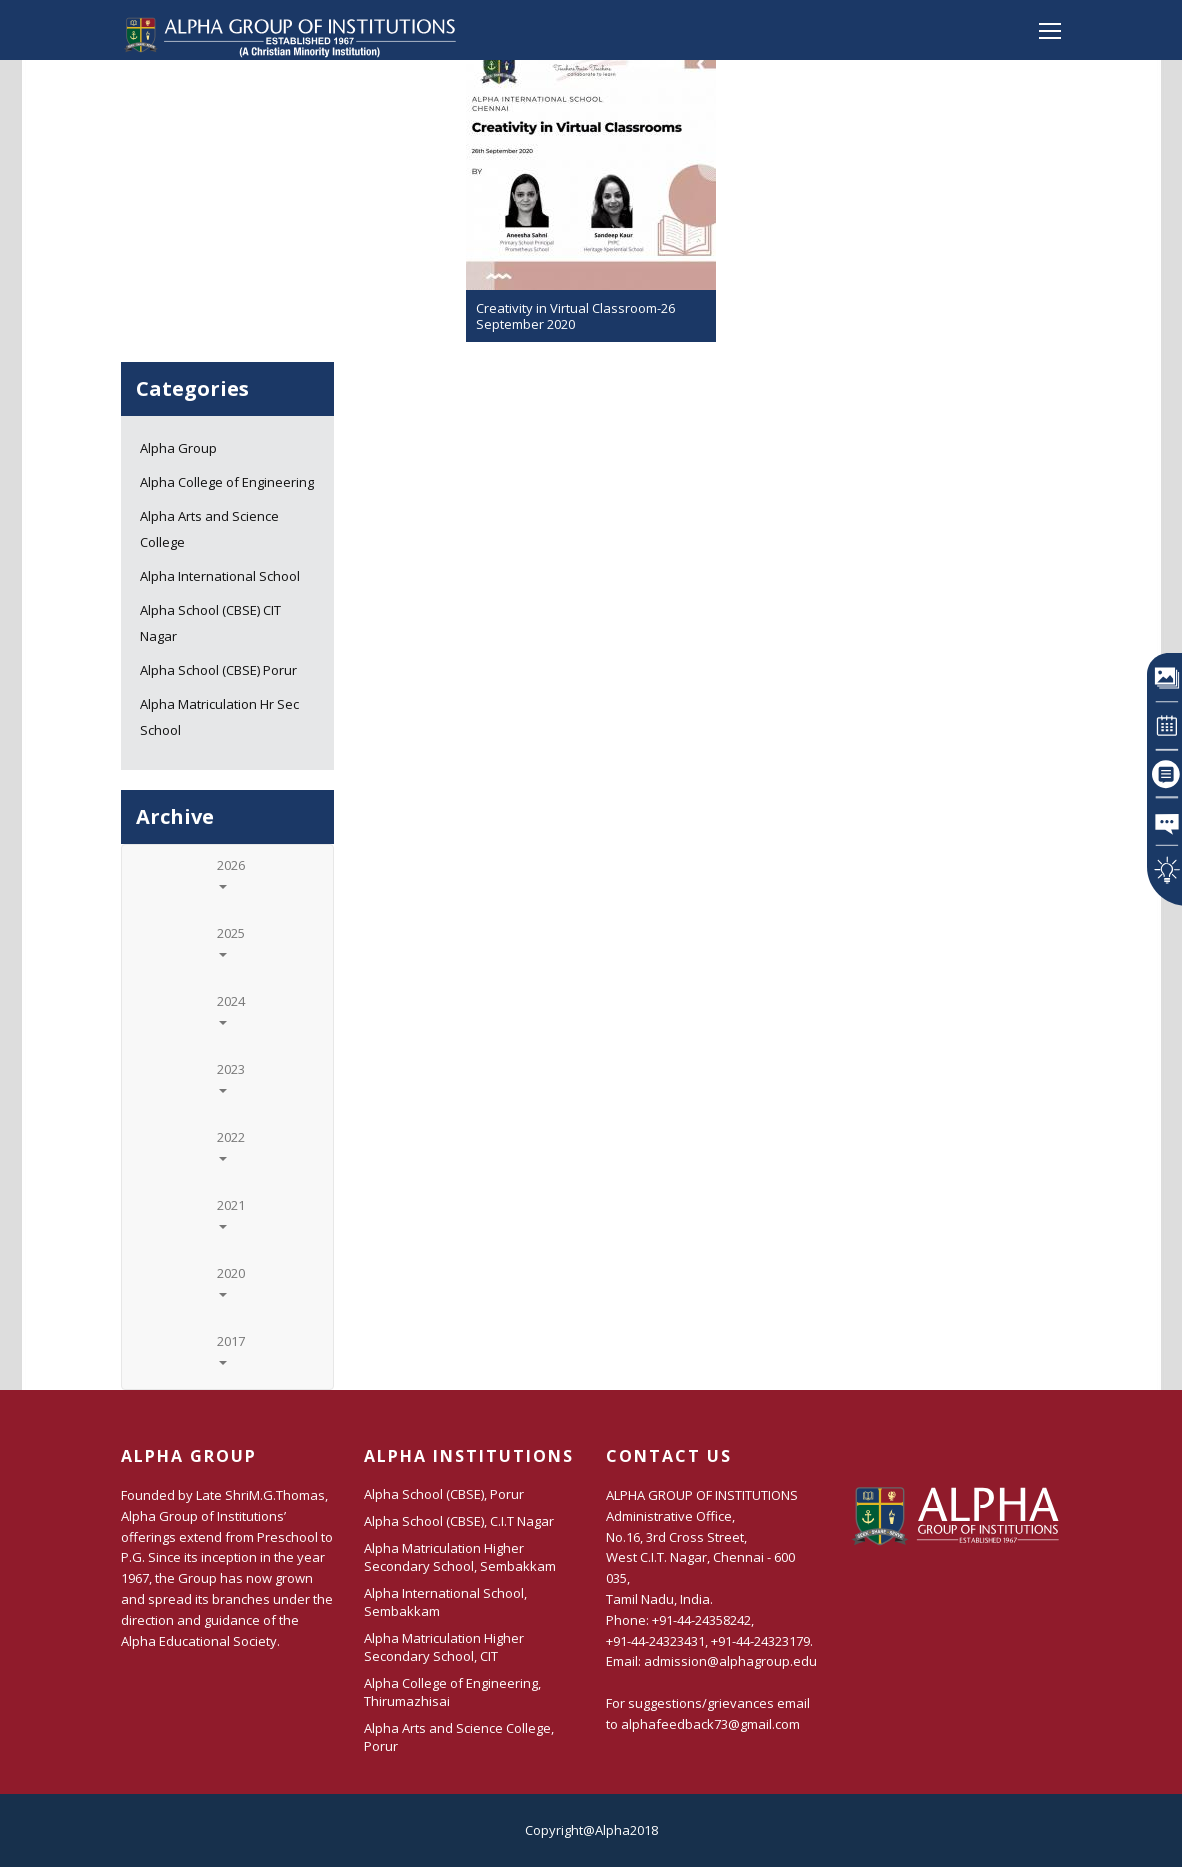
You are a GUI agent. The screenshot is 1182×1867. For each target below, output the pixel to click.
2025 (231, 940)
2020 (231, 1280)
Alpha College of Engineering (227, 482)
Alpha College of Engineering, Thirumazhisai (452, 1692)
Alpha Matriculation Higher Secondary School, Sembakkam (460, 1557)
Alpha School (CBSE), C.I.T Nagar (459, 1521)
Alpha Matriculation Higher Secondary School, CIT (444, 1647)
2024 (231, 1008)
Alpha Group (178, 448)
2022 (231, 1144)
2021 (231, 1212)
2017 (231, 1348)
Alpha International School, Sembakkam (445, 1602)
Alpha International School (220, 576)
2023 (231, 1076)
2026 (231, 872)
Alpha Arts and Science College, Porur (459, 1737)
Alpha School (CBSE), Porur (444, 1494)
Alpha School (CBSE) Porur (218, 670)
